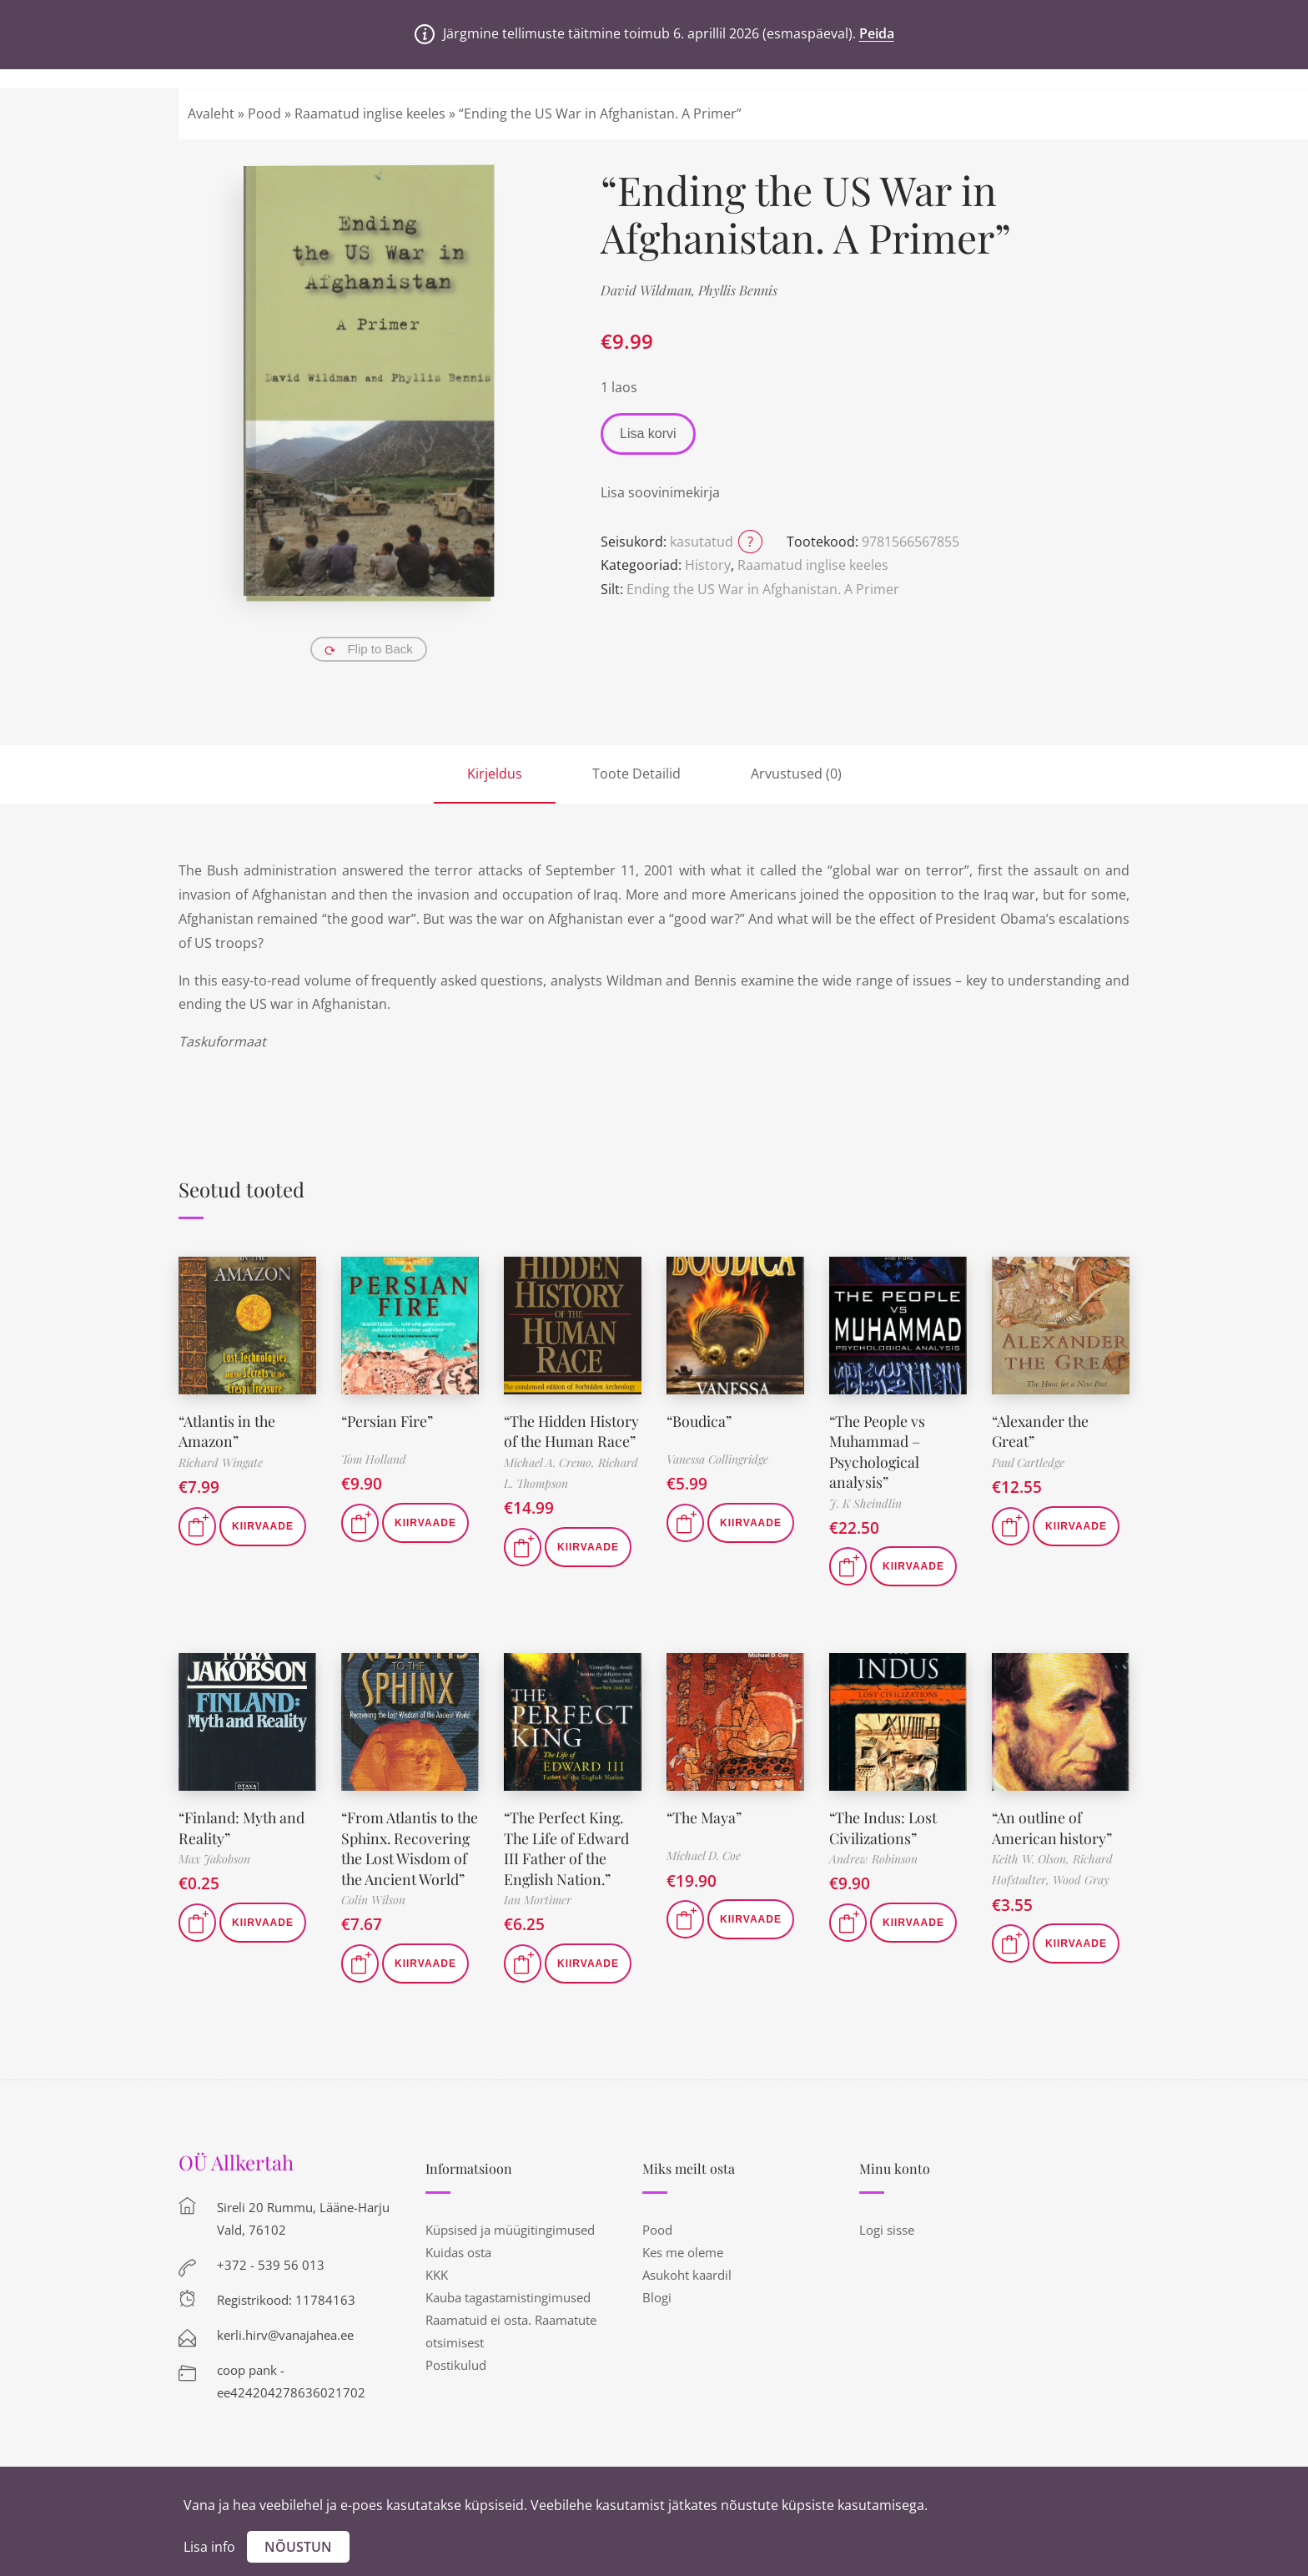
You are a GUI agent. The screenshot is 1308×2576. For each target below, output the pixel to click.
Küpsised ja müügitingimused (510, 2244)
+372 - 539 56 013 (270, 2279)
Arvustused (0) (796, 773)
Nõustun (298, 2547)
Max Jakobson (214, 1855)
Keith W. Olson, (1032, 1855)
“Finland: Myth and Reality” (243, 1824)
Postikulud (455, 2379)
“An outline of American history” (1052, 1824)
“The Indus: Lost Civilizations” (884, 1824)
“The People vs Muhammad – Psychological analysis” (878, 1449)
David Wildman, (649, 290)
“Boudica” (699, 1420)
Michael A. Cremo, (551, 1480)
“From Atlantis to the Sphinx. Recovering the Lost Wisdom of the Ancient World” (408, 1854)
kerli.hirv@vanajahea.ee (285, 2349)
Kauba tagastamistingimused (508, 2311)
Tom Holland (373, 1459)
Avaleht (211, 113)
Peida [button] (876, 33)
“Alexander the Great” (1041, 1429)
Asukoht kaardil (687, 2289)
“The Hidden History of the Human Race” (550, 1439)
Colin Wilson (373, 1914)
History (708, 565)
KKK (436, 2289)
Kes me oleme (682, 2266)
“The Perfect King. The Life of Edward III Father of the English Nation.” (567, 1844)
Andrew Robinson (873, 1855)
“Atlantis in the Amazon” (228, 1429)
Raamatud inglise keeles (369, 113)
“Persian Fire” (388, 1420)
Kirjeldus (494, 773)
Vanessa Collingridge (717, 1459)
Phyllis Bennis (737, 290)
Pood (264, 113)
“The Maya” (705, 1815)
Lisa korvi (648, 433)
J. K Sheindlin (865, 1500)
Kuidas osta (458, 2266)
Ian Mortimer (537, 1895)
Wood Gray (1081, 1876)
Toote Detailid (636, 773)
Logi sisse (886, 2244)
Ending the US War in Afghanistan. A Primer (762, 589)
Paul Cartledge (1028, 1461)
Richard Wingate (221, 1461)
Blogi (657, 2311)
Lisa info (209, 2547)
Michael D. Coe (704, 1854)
